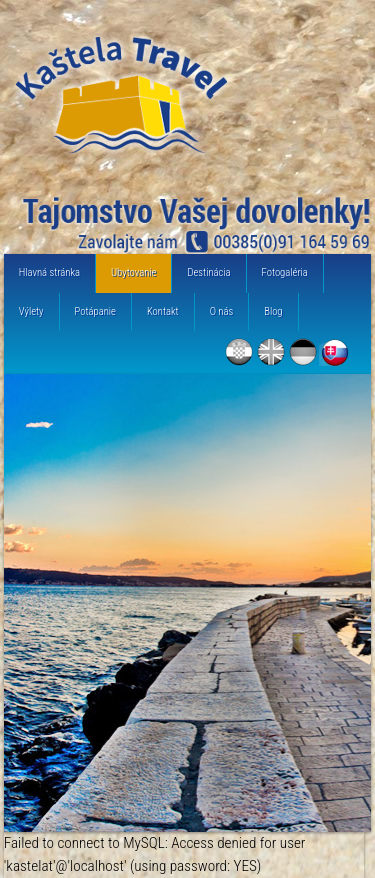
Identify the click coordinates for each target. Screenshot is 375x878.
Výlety (31, 311)
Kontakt (163, 311)
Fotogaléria (285, 272)
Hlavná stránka (49, 272)
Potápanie (95, 311)
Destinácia (208, 272)
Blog (273, 311)
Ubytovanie (133, 272)
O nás (222, 311)
